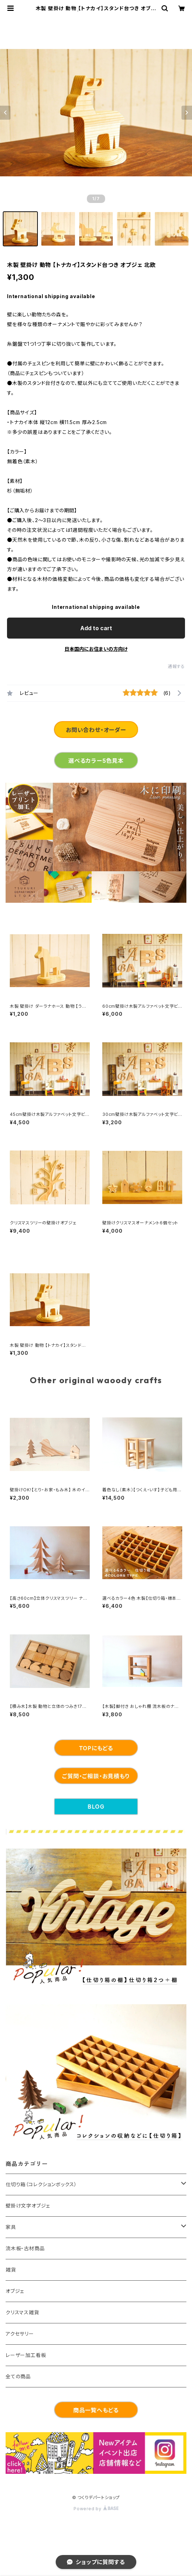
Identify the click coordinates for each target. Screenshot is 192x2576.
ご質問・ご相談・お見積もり (96, 1776)
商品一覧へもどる (96, 2410)
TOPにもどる (96, 1748)
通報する (176, 666)
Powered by (96, 2508)
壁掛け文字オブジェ (28, 2206)
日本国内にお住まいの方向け (96, 649)
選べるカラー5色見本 (96, 760)
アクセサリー (20, 2334)
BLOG (96, 1806)
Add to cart (96, 628)
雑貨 (11, 2270)
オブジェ (15, 2291)
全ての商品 (18, 2376)
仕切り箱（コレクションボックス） (41, 2184)
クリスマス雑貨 (22, 2312)
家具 (11, 2227)
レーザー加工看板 (26, 2355)
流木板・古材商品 (25, 2248)
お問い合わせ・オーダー (96, 729)
